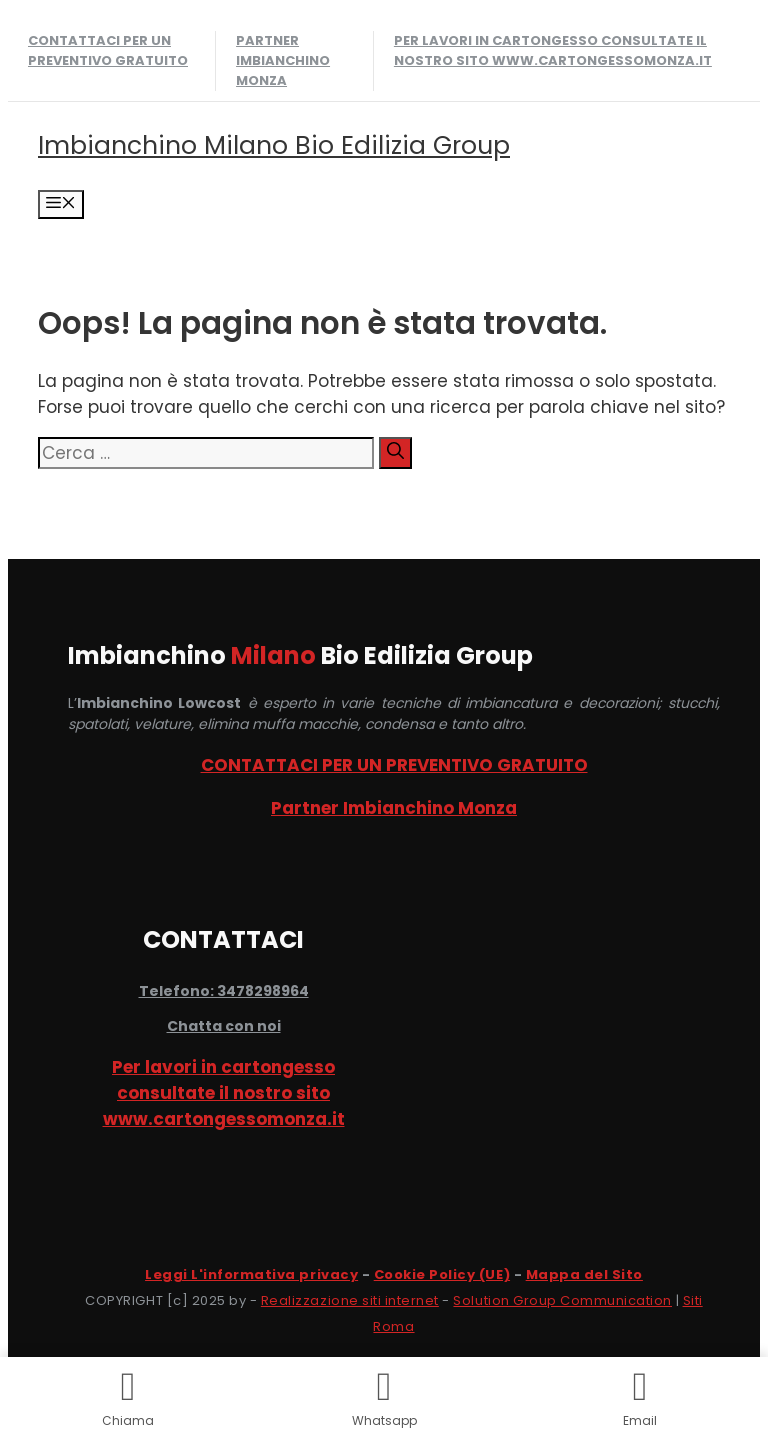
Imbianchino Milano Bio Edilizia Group (274, 145)
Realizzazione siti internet (350, 1300)
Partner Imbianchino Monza (283, 60)
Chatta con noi (224, 1026)
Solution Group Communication (562, 1300)
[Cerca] (395, 453)
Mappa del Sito (584, 1274)
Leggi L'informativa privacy (251, 1274)
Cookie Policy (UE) (442, 1274)
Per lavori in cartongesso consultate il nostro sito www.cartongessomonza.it (553, 50)
